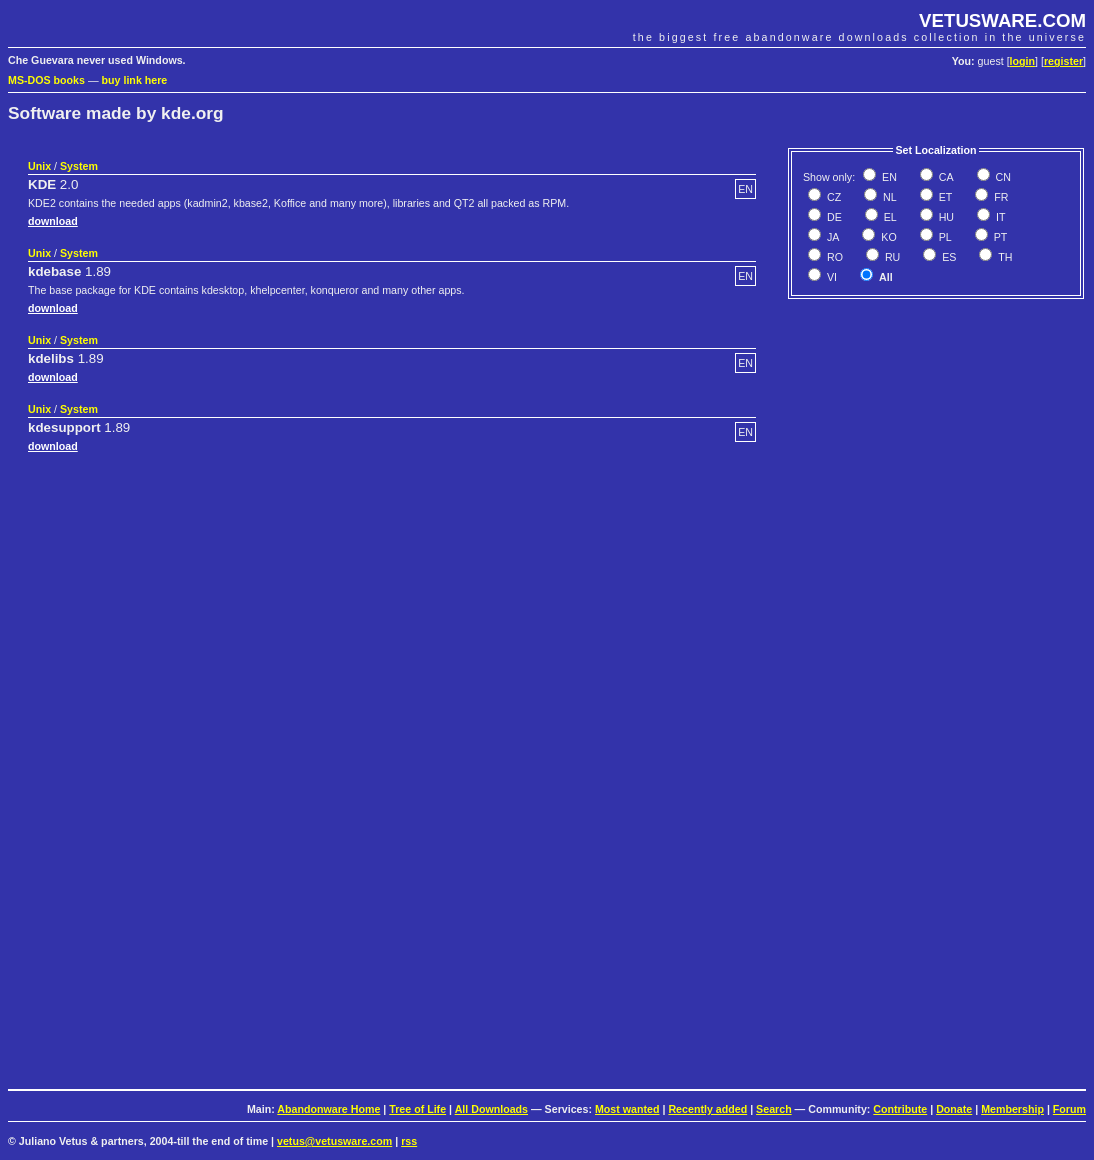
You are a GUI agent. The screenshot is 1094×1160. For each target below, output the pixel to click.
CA (945, 177)
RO (833, 257)
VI (830, 277)
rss (409, 1141)
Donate (954, 1109)
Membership (1012, 1109)
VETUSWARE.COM (1002, 20)
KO (887, 237)
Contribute (900, 1109)
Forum (1069, 1109)
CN (1002, 177)
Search (774, 1109)
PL (944, 237)
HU (945, 217)
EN (888, 177)
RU (891, 257)
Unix (39, 166)
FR (999, 197)
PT (999, 237)
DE (833, 217)
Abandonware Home (328, 1109)
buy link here (135, 80)
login (1022, 61)
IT (999, 217)
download (53, 221)
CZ (832, 197)
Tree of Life (417, 1109)
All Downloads (491, 1109)
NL (888, 197)
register (1063, 61)
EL (889, 217)
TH (1003, 257)
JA (831, 237)
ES (947, 257)
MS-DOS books (46, 80)
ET (944, 197)
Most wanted (627, 1109)
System (79, 166)
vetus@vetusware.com (334, 1141)
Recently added (707, 1109)
